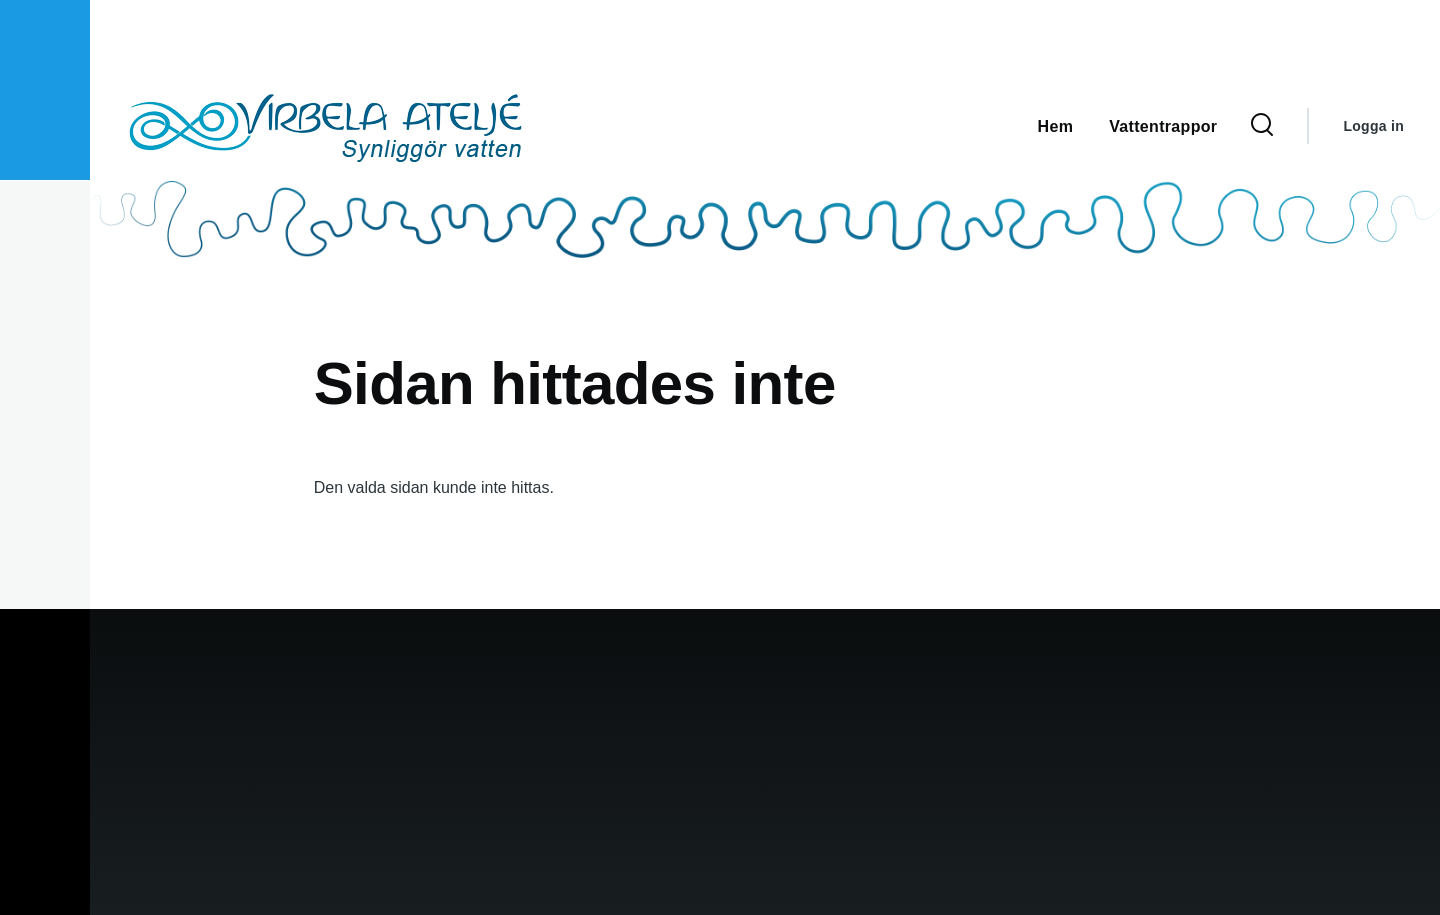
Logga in (1373, 126)
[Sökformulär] (1262, 126)
